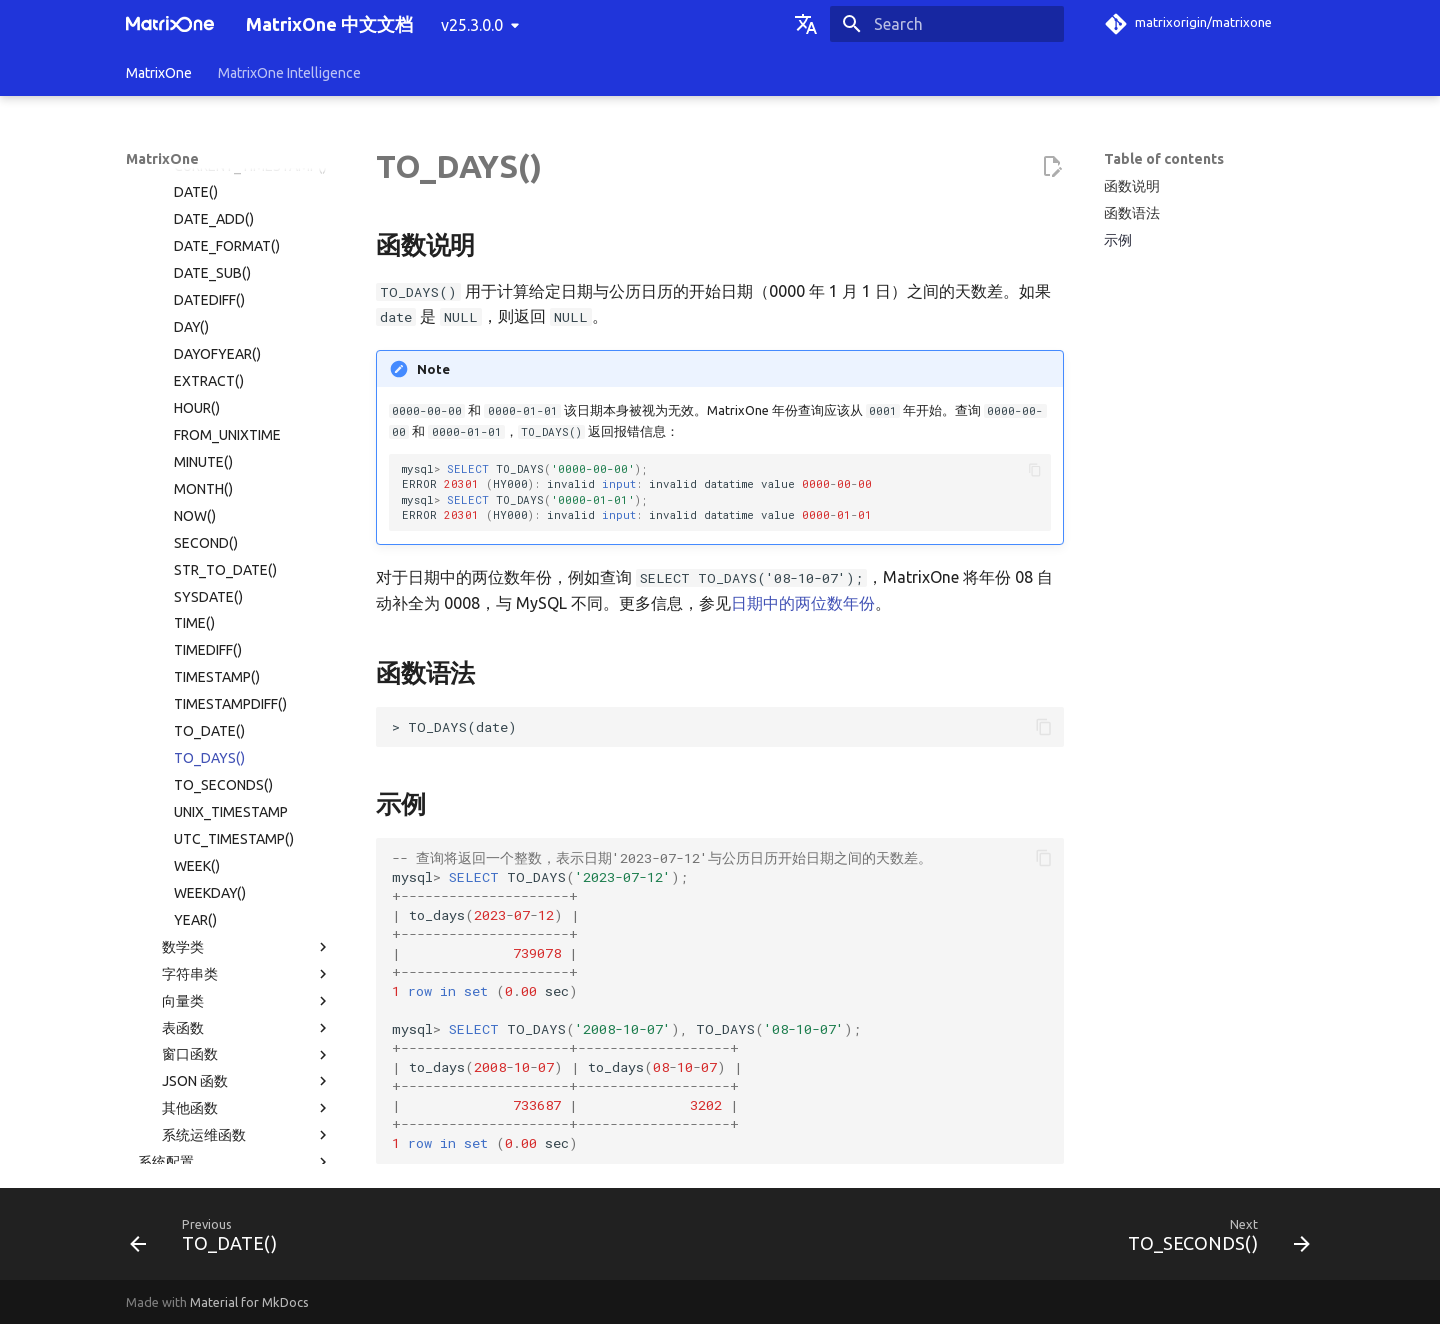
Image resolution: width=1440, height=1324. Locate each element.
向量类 (247, 724)
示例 (1118, 240)
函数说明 (1132, 186)
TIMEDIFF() (208, 373)
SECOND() (206, 266)
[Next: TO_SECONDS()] (1213, 1240)
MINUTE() (203, 185)
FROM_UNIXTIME (227, 158)
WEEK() (197, 589)
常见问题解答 (229, 1074)
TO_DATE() (209, 454)
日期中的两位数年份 (803, 603)
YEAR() (195, 643)
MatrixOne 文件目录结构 (214, 993)
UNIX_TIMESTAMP (231, 535)
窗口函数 (247, 778)
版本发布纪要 (229, 1101)
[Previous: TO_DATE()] (209, 1240)
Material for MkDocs (249, 1302)
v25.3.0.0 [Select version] (472, 25)
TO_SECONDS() (223, 508)
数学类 (247, 670)
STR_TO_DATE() (225, 293)
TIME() (194, 346)
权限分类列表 (180, 939)
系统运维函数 (247, 858)
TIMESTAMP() (217, 400)
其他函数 (247, 831)
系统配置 (235, 885)
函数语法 (1132, 213)
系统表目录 (173, 912)
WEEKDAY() (210, 616)
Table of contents (1164, 159)
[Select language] (806, 24)
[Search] (947, 24)
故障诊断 (229, 1047)
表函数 (247, 751)
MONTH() (203, 212)
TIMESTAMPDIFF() (230, 427)
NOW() (195, 239)
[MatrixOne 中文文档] (170, 24)
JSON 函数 (247, 804)
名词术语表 (161, 1128)
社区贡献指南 (229, 1155)
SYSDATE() (208, 320)
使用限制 (235, 966)
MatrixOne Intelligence (289, 73)
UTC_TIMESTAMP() (234, 562)
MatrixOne (159, 73)
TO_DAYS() (209, 481)
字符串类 (247, 697)
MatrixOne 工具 (235, 1020)
